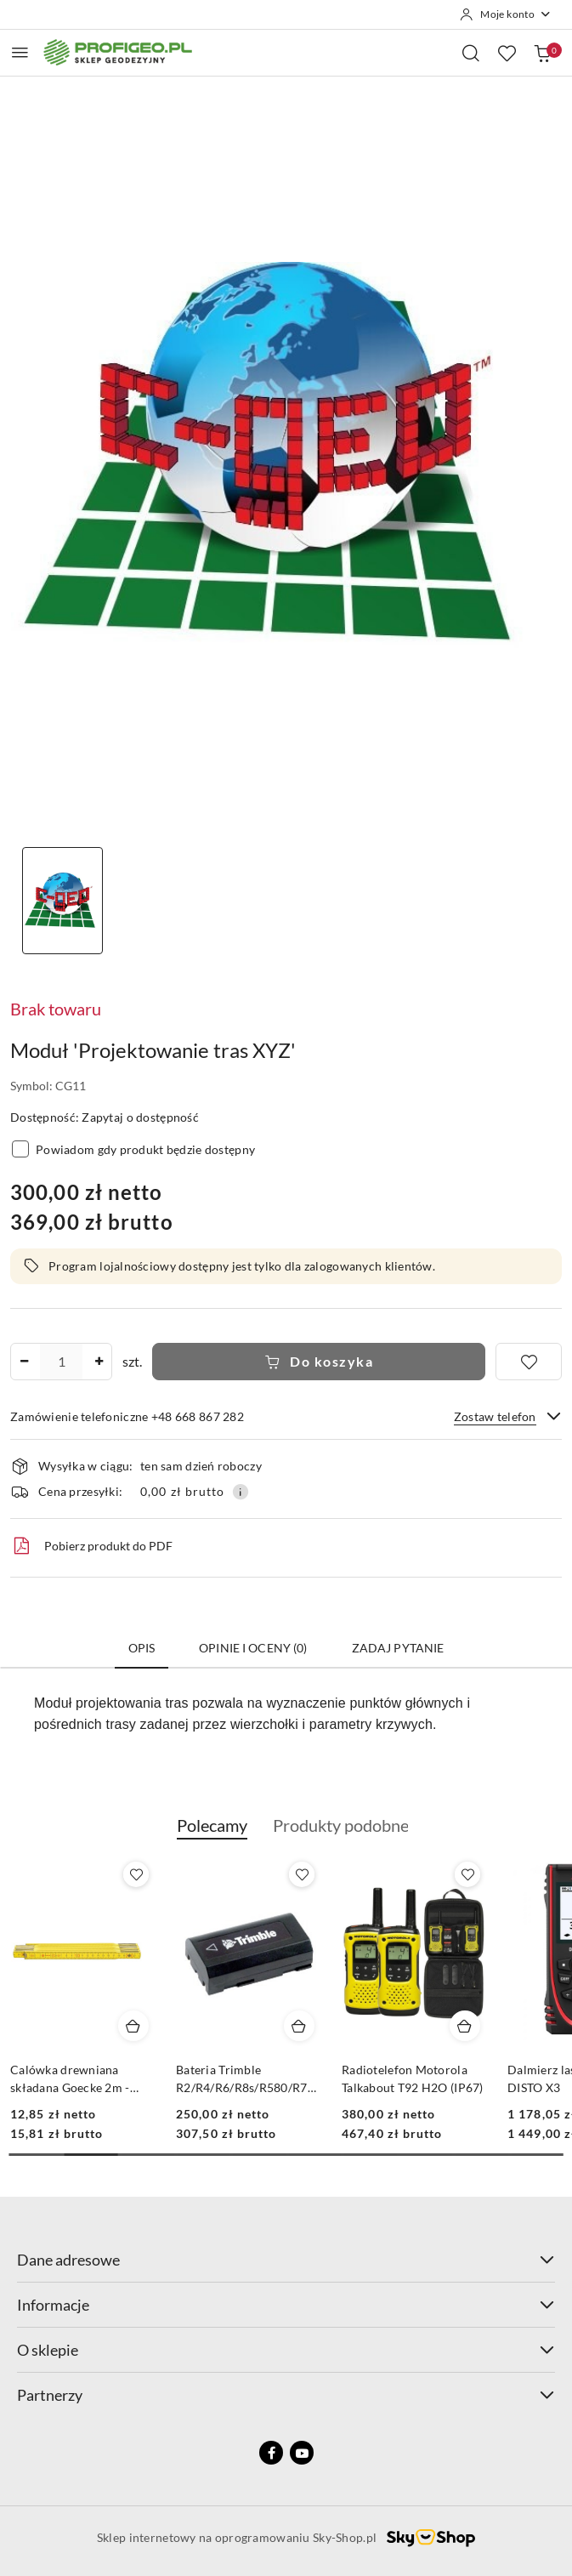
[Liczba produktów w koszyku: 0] (542, 53)
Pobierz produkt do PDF (91, 1546)
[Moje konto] (506, 14)
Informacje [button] (286, 2304)
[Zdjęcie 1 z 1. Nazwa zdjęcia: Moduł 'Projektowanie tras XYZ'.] (62, 901)
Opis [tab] (142, 1648)
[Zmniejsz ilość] (24, 1361)
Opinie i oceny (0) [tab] (253, 1648)
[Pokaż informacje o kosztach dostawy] (240, 1491)
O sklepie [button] (286, 2349)
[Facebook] (271, 2453)
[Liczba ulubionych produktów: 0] (506, 53)
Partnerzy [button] (286, 2395)
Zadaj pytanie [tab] (398, 1648)
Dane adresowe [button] (286, 2259)
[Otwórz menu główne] (20, 52)
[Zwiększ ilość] (98, 1361)
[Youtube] (302, 2453)
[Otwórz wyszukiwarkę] (471, 53)
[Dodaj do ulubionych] (529, 1361)
